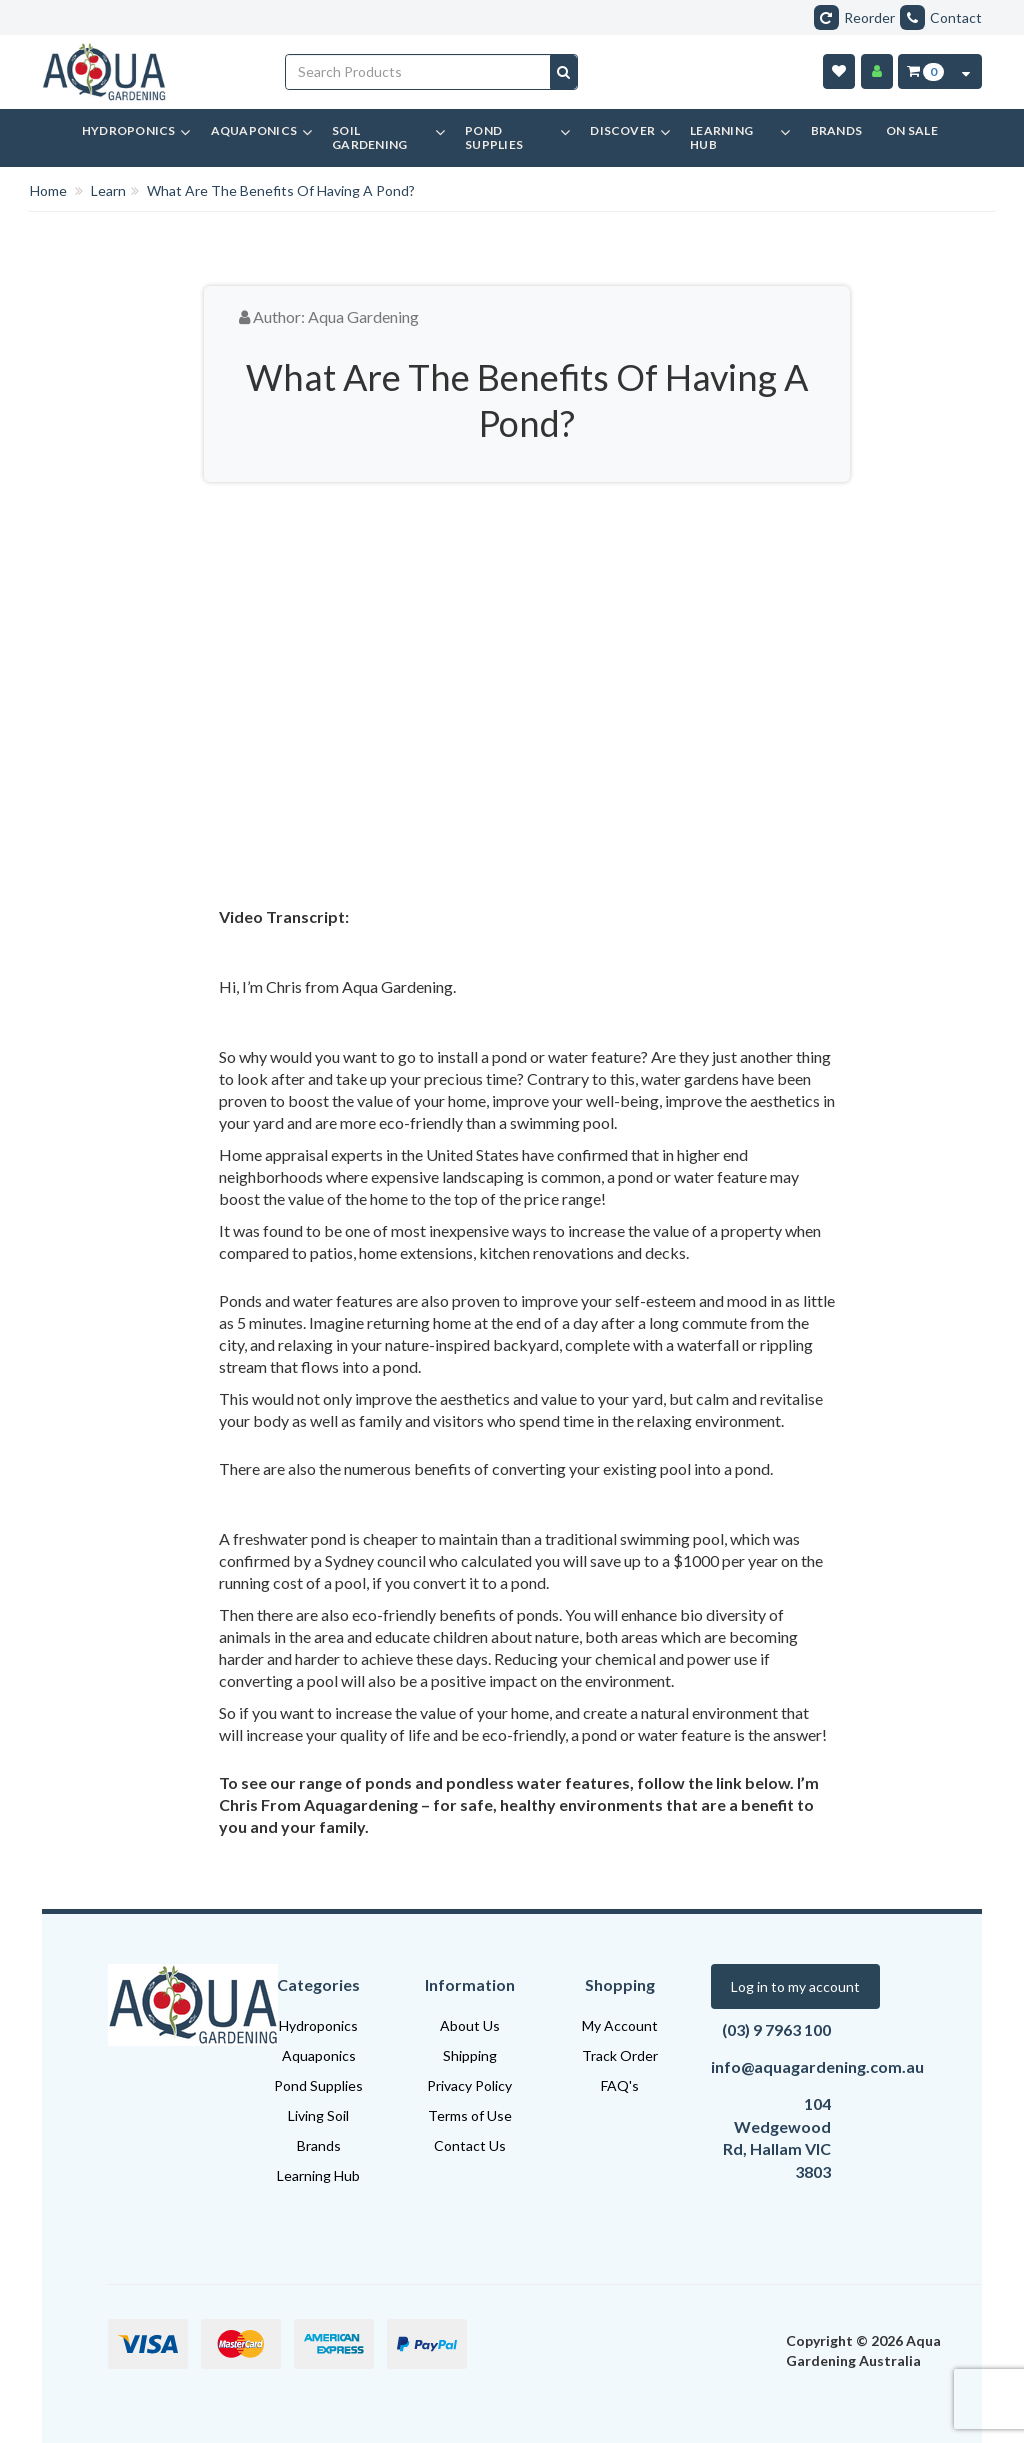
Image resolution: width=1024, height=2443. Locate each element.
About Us (470, 2025)
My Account (620, 2025)
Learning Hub (318, 2175)
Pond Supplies (318, 2085)
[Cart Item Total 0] (924, 71)
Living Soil (318, 2115)
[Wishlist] (839, 71)
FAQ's (620, 2085)
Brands (319, 2145)
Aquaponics (319, 2055)
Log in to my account (795, 1986)
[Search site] (563, 72)
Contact (941, 17)
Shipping (470, 2055)
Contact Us (470, 2145)
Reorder (854, 17)
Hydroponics (318, 2025)
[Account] (877, 71)
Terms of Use (470, 2115)
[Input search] (418, 72)
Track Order (620, 2055)
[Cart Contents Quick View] (966, 71)
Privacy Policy (469, 2085)
